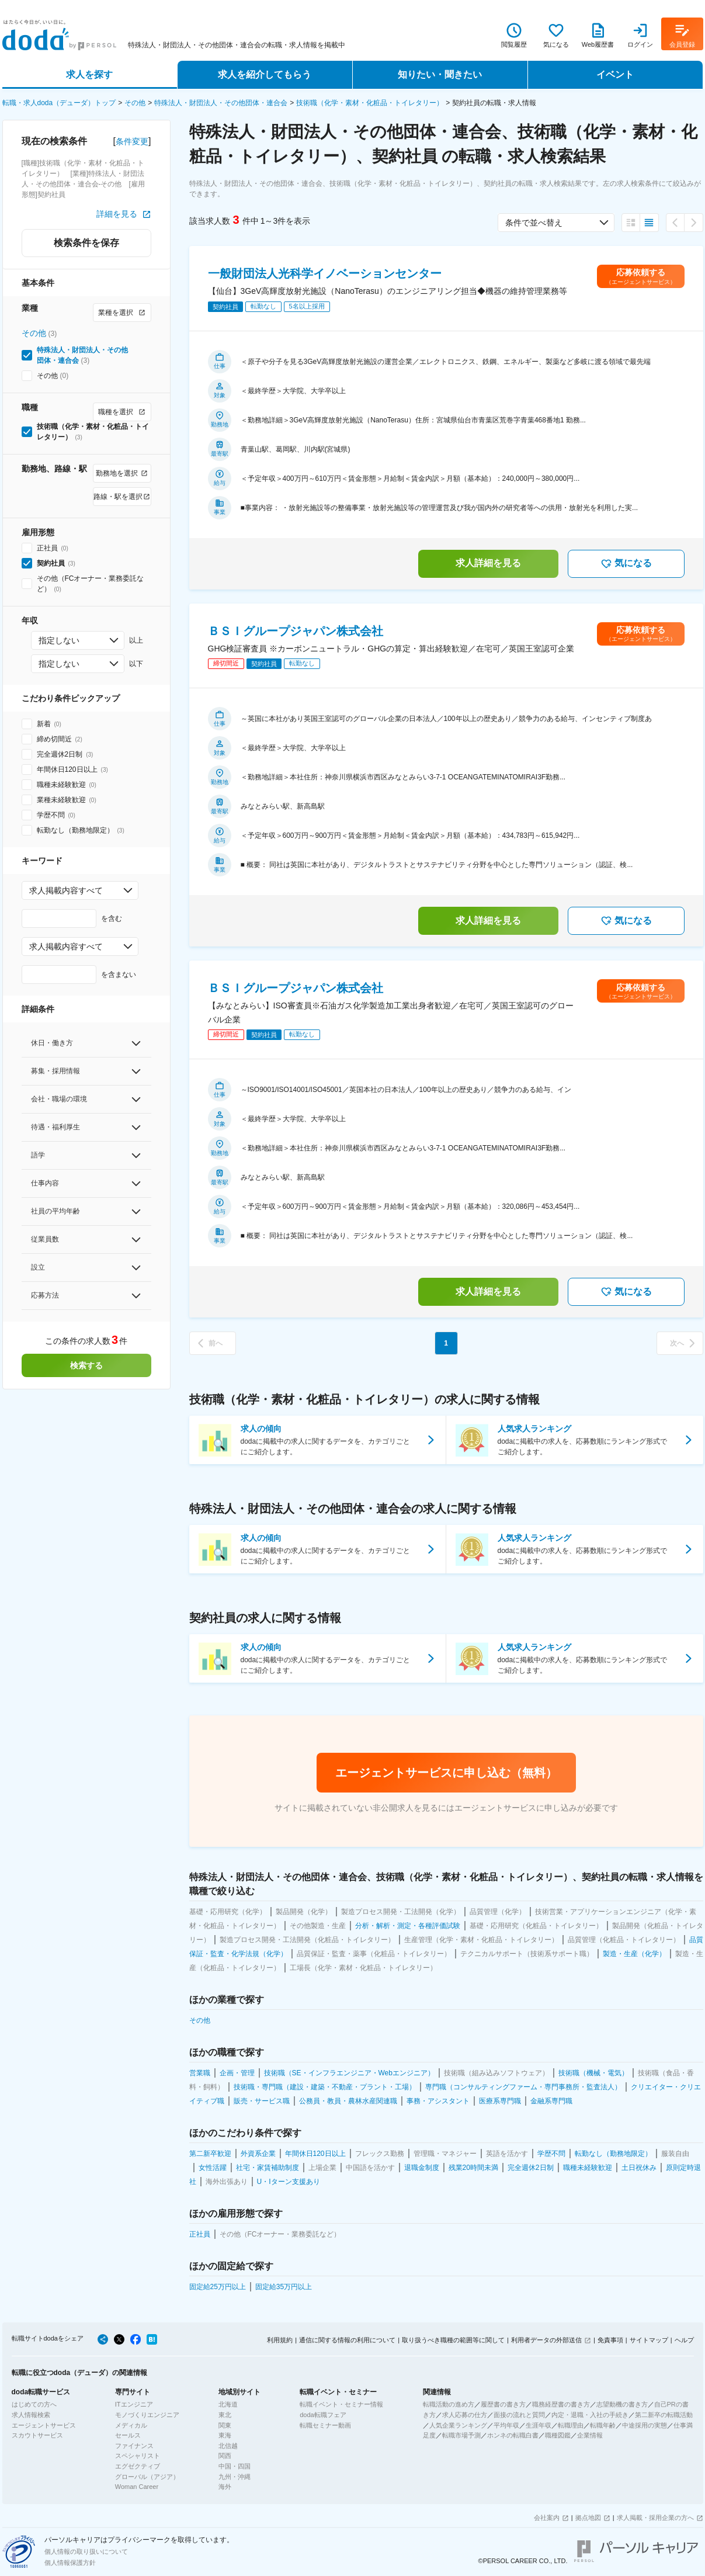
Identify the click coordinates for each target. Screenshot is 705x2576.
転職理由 (571, 2425)
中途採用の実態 (644, 2425)
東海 (224, 2435)
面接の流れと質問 (519, 2414)
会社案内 (547, 2517)
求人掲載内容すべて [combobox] (66, 890)
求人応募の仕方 (464, 2414)
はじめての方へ (34, 2404)
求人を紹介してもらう (264, 74)
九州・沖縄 (234, 2476)
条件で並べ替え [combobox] (533, 222)
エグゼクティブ (137, 2466)
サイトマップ (649, 2339)
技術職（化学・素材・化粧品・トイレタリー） (369, 103)
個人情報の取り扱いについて (86, 2551)
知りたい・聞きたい (440, 74)
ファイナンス (134, 2445)
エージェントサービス (44, 2425)
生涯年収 (538, 2425)
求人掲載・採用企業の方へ (655, 2517)
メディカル (131, 2425)
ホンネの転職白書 (513, 2435)
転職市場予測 (461, 2435)
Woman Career (136, 2486)
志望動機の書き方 (622, 2404)
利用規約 (280, 2339)
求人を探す (89, 74)
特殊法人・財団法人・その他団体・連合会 (220, 103)
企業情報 (590, 2435)
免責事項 (610, 2339)
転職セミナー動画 (325, 2425)
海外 (224, 2486)
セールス (128, 2435)
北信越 (228, 2445)
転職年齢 (603, 2425)
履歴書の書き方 (503, 2404)
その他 (134, 103)
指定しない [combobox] (59, 640)
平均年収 (506, 2425)
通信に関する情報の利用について (347, 2339)
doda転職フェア (323, 2414)
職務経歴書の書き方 (561, 2404)
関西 (224, 2455)
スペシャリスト (137, 2455)
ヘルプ (684, 2339)
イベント (615, 74)
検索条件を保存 (86, 243)
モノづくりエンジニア (147, 2414)
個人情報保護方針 (70, 2562)
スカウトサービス (37, 2435)
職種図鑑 (558, 2435)
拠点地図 (588, 2517)
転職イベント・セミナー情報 (341, 2404)
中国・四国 (234, 2466)
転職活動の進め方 (448, 2404)
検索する (86, 1365)
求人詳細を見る (488, 563)
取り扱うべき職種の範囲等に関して (453, 2339)
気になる (626, 564)
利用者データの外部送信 (546, 2339)
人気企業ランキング (458, 2425)
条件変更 (132, 141)
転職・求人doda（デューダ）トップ (59, 103)
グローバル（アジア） (147, 2476)
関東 (224, 2425)
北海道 (228, 2404)
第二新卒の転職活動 (664, 2414)
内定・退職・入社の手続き (589, 2414)
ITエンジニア (134, 2404)
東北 (224, 2414)
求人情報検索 (31, 2414)
